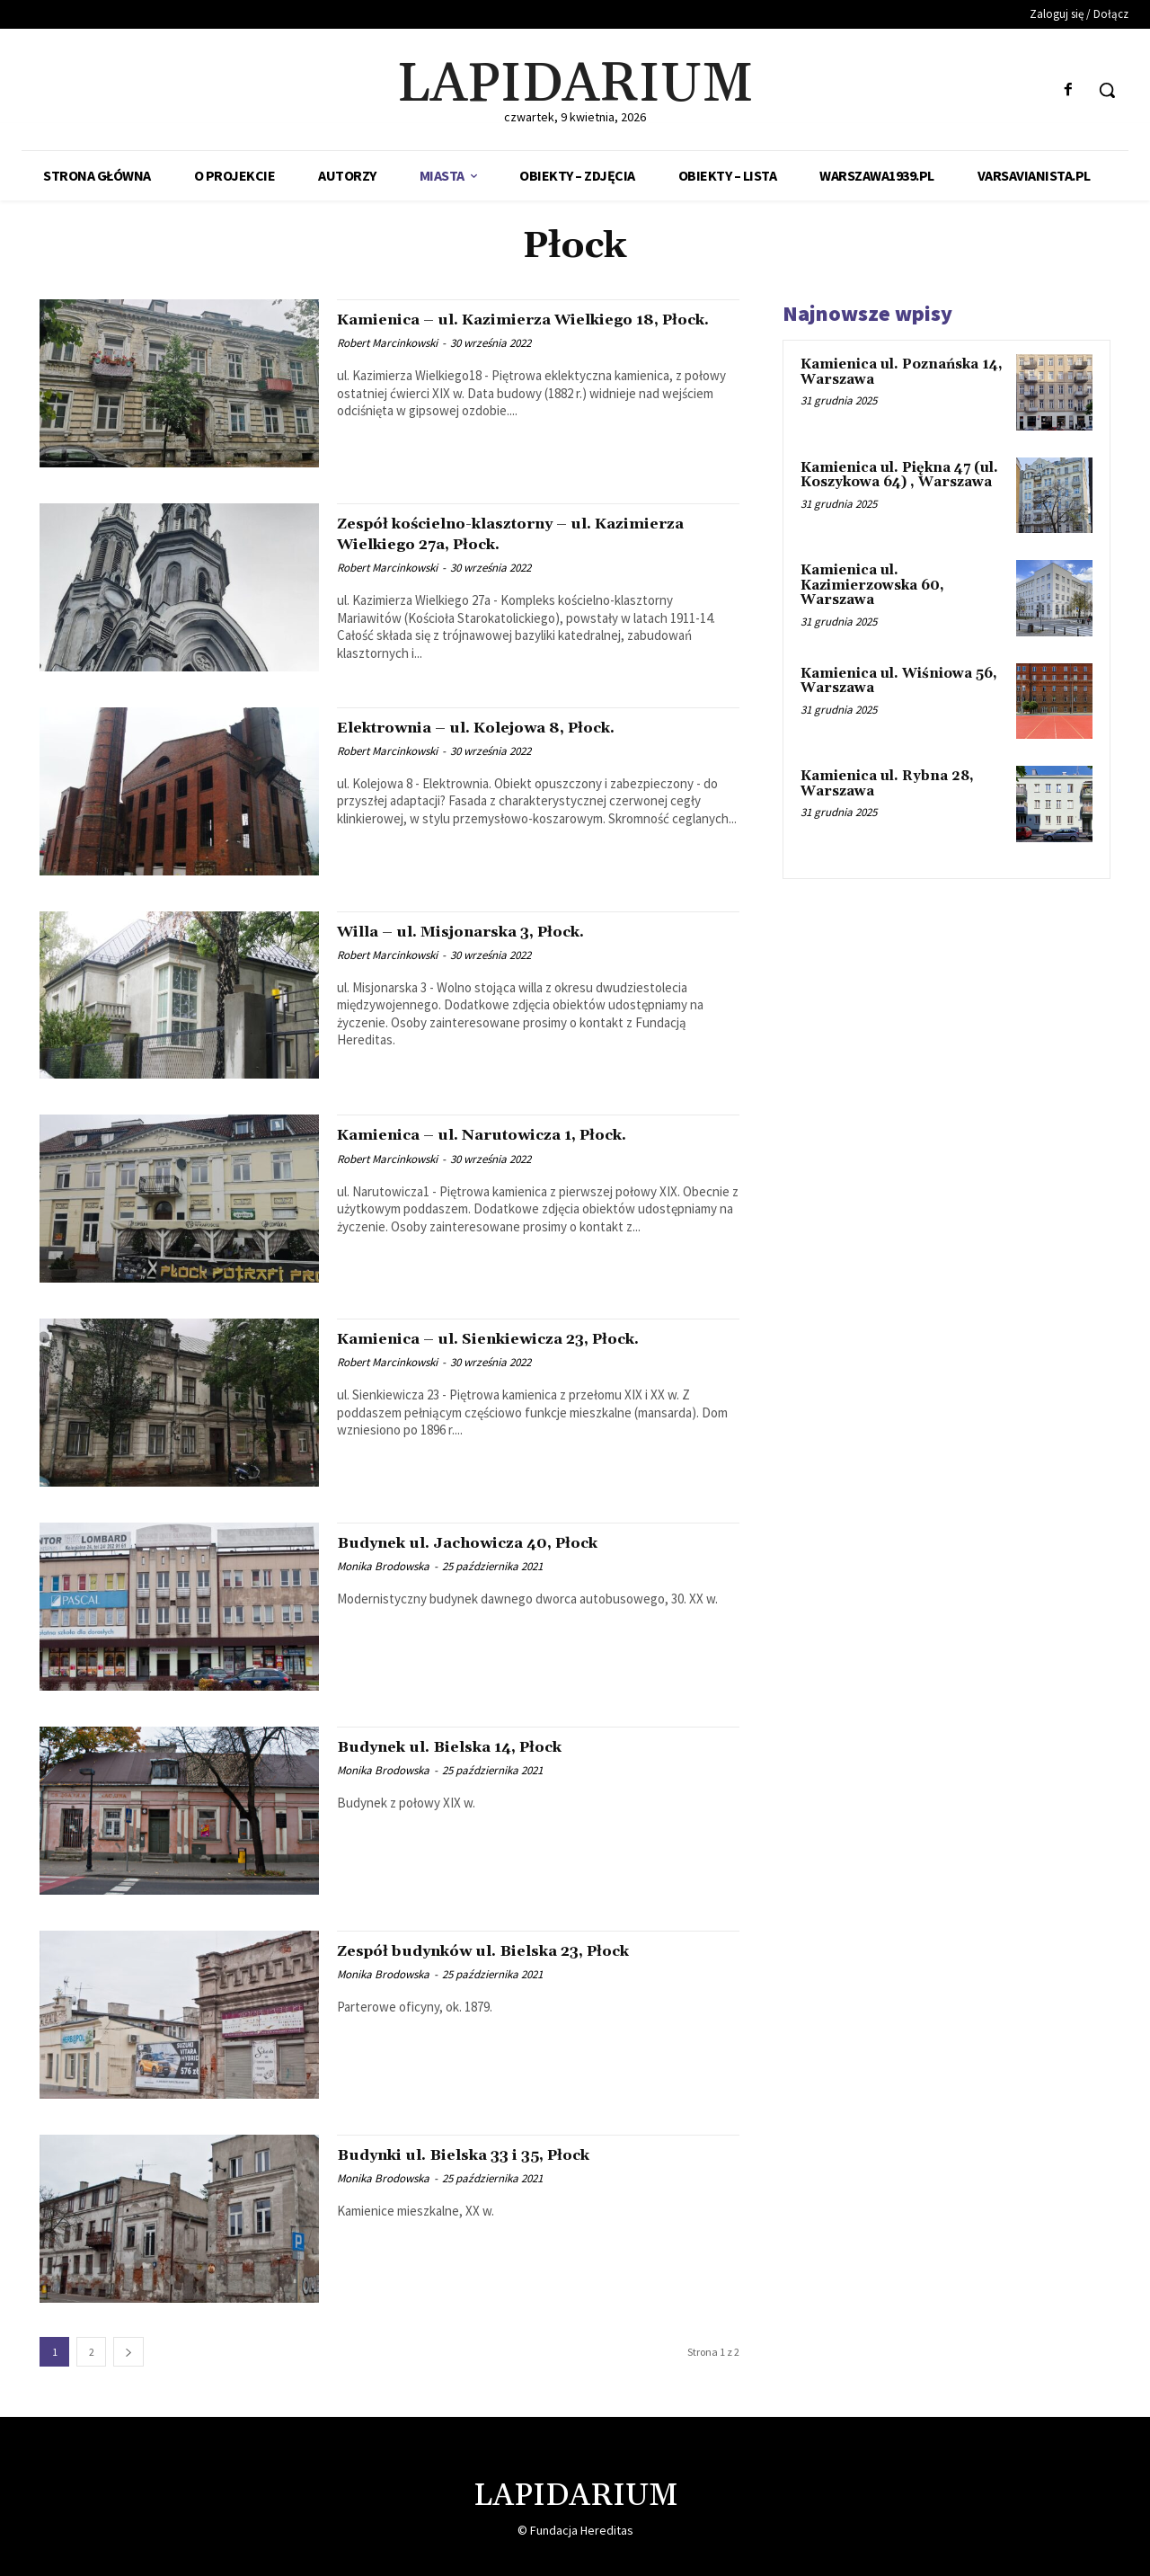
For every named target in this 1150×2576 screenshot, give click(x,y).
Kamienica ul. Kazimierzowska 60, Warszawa (872, 585)
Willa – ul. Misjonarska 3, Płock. (496, 931)
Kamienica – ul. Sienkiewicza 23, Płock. (530, 1338)
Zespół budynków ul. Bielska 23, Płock (523, 1950)
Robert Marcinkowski (387, 363)
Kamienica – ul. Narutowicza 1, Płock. (522, 1134)
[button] (1106, 89)
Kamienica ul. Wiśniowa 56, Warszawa (899, 681)
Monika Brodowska (383, 1566)
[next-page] (128, 2352)
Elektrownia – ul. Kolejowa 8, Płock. (514, 727)
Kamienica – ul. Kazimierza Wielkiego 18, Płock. (525, 329)
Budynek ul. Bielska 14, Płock (481, 1746)
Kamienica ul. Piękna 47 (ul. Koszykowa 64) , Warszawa (899, 475)
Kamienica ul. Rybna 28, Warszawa (887, 784)
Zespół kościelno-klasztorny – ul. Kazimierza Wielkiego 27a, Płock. (500, 533)
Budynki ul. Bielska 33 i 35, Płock (499, 2154)
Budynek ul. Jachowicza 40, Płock (503, 1542)
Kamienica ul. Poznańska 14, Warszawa (902, 372)
